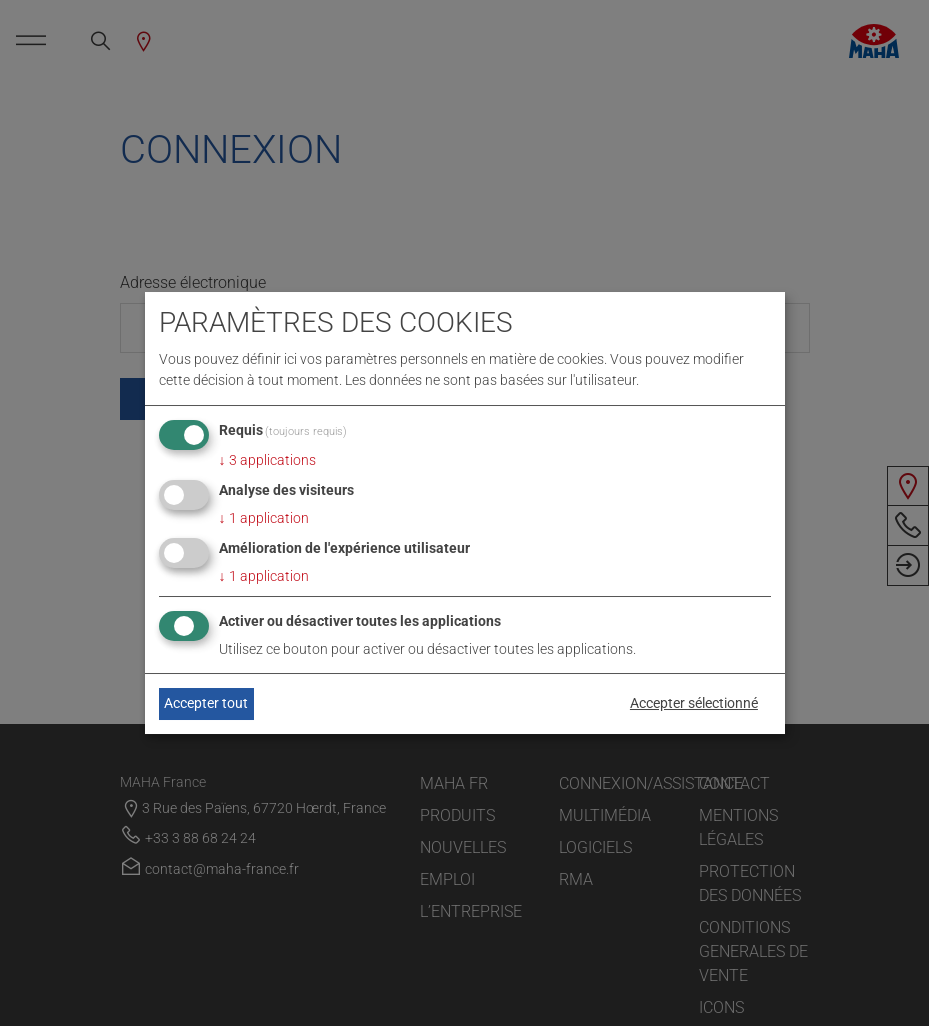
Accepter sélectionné (694, 703)
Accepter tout (206, 703)
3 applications (267, 460)
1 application (264, 518)
